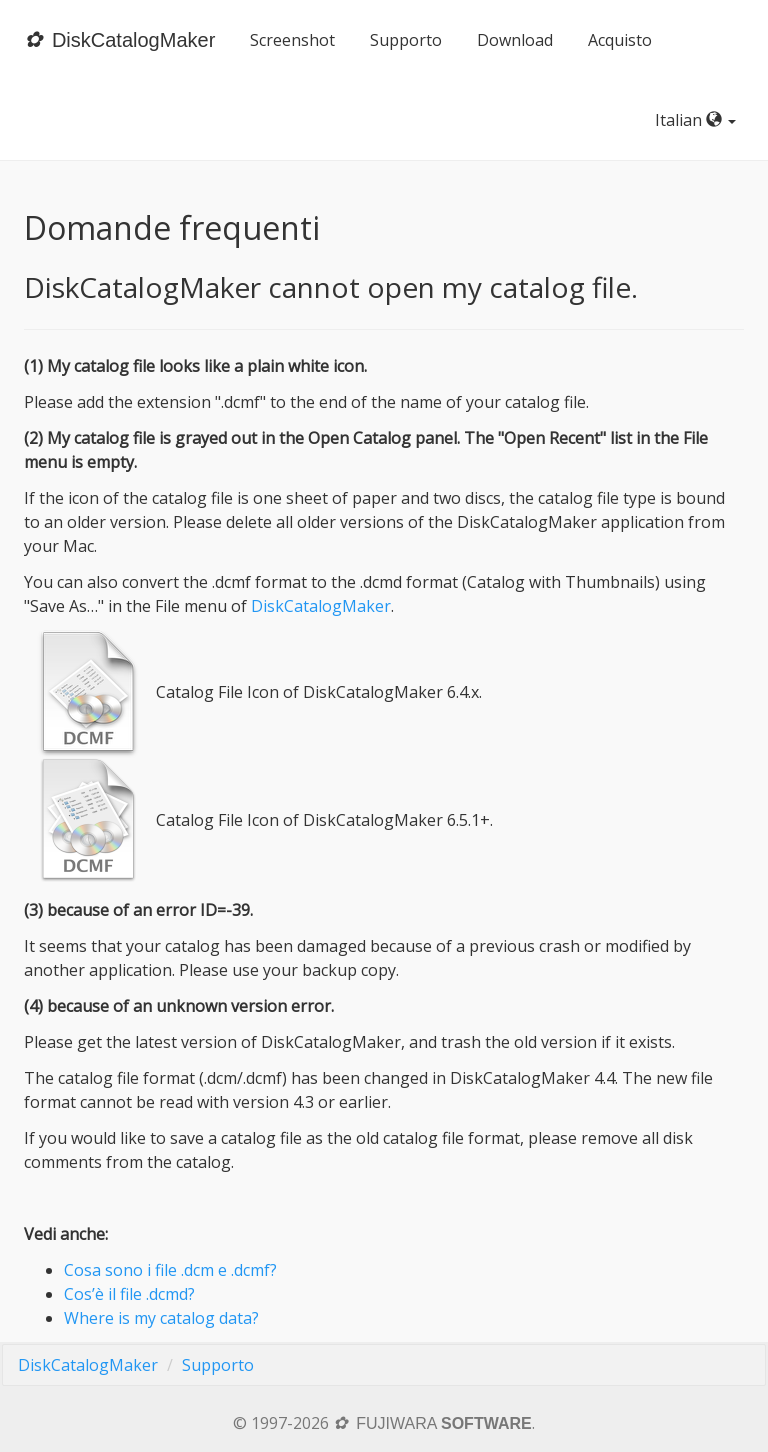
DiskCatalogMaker (321, 606)
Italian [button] (699, 120)
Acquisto (620, 40)
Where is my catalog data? (161, 1318)
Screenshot (292, 40)
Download (515, 40)
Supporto (406, 40)
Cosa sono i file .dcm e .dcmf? (170, 1270)
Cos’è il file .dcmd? (129, 1294)
